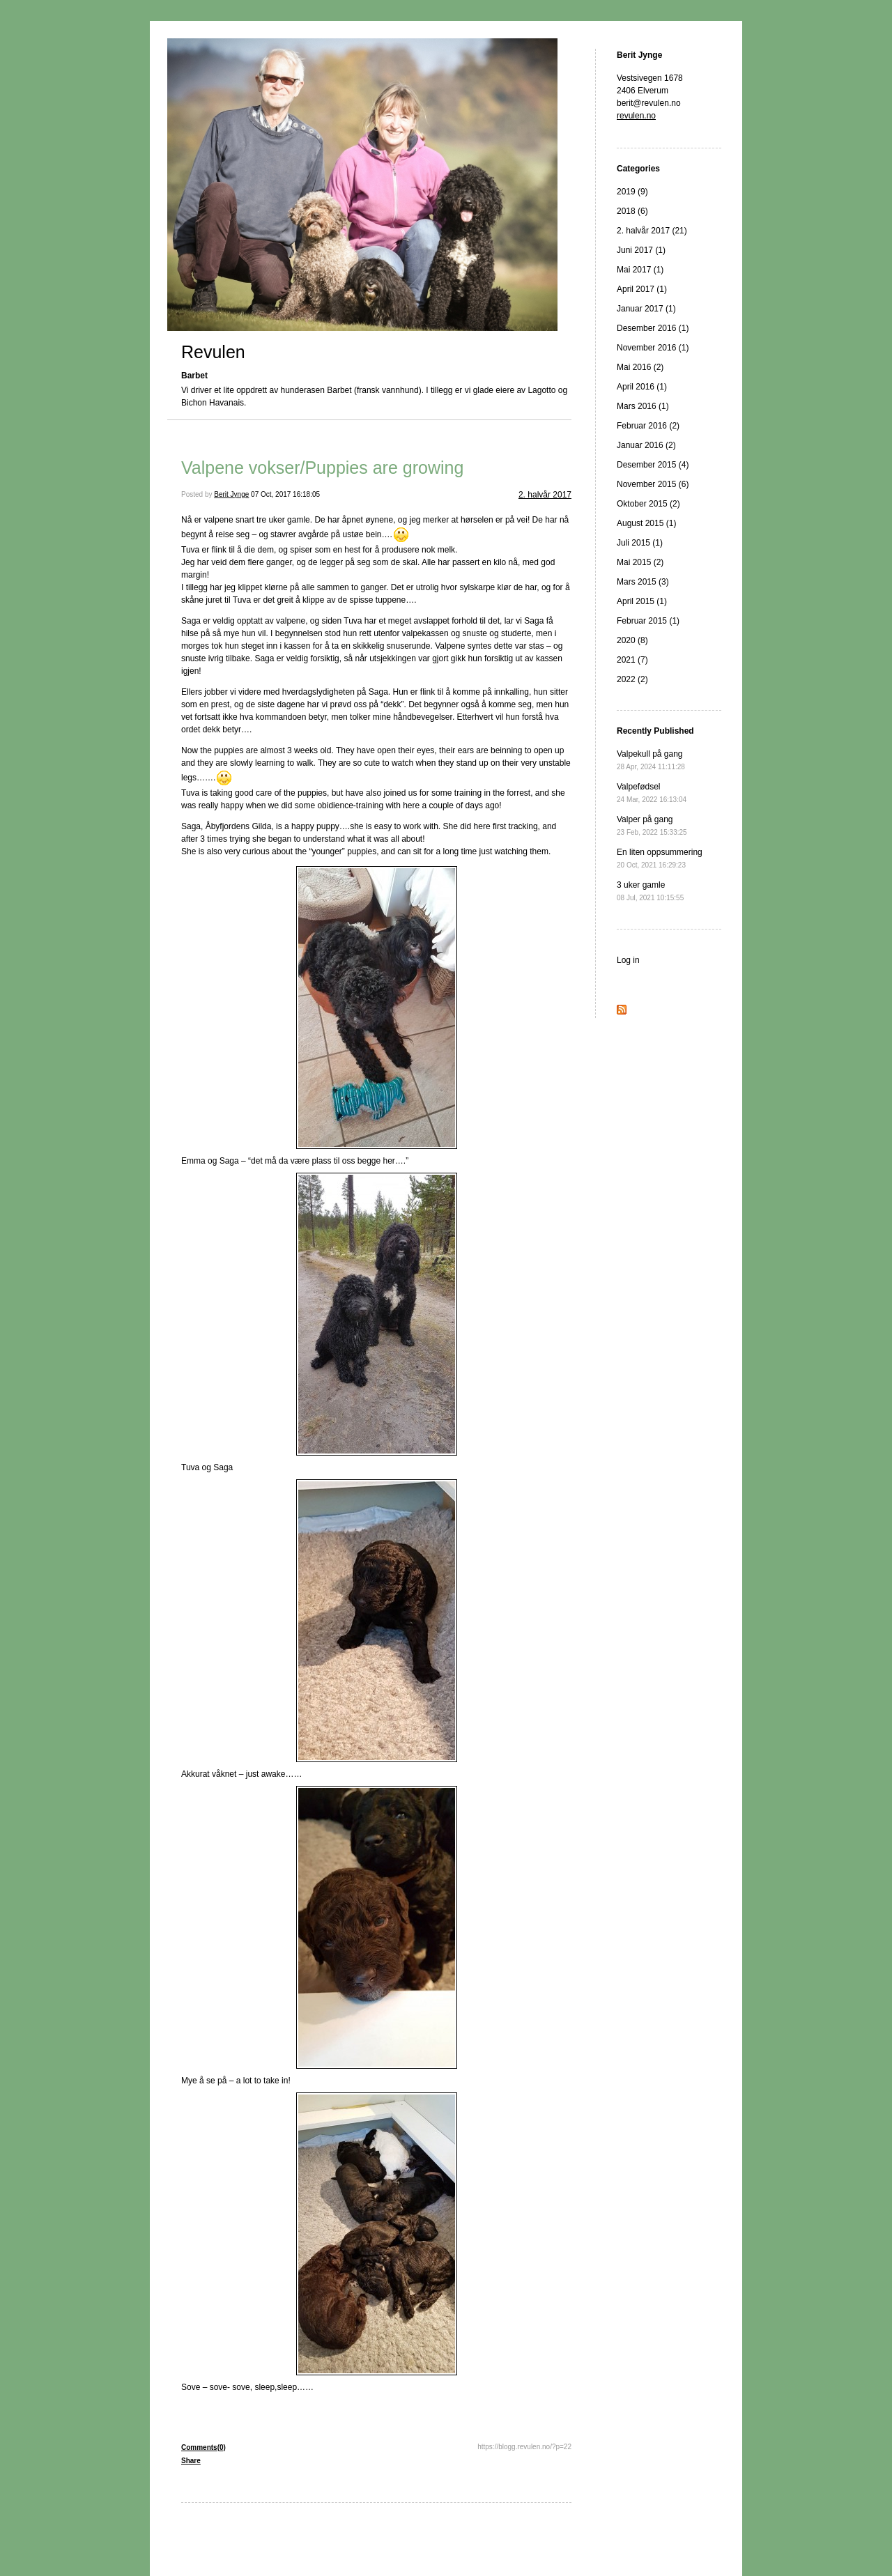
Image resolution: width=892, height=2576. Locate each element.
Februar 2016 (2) (648, 426)
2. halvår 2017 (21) (652, 231)
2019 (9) (632, 191)
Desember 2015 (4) (653, 465)
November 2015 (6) (653, 484)
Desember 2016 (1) (653, 328)
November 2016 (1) (653, 348)
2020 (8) (632, 640)
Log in (628, 960)
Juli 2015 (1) (640, 543)
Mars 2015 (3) (643, 582)
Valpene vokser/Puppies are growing (322, 467)
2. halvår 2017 (544, 495)
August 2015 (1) (646, 523)
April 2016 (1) (642, 387)
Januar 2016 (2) (646, 445)
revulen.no (636, 116)
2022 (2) (632, 679)
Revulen (213, 352)
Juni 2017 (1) (641, 250)
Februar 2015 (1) (648, 621)
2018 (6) (632, 211)
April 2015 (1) (642, 601)
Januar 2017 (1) (646, 309)
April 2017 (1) (642, 289)
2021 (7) (632, 660)
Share (191, 2461)
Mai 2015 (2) (640, 562)
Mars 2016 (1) (643, 406)
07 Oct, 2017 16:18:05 (285, 494)
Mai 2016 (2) (640, 367)
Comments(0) (203, 2447)
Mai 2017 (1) (640, 270)
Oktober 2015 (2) (648, 504)
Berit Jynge (231, 494)
